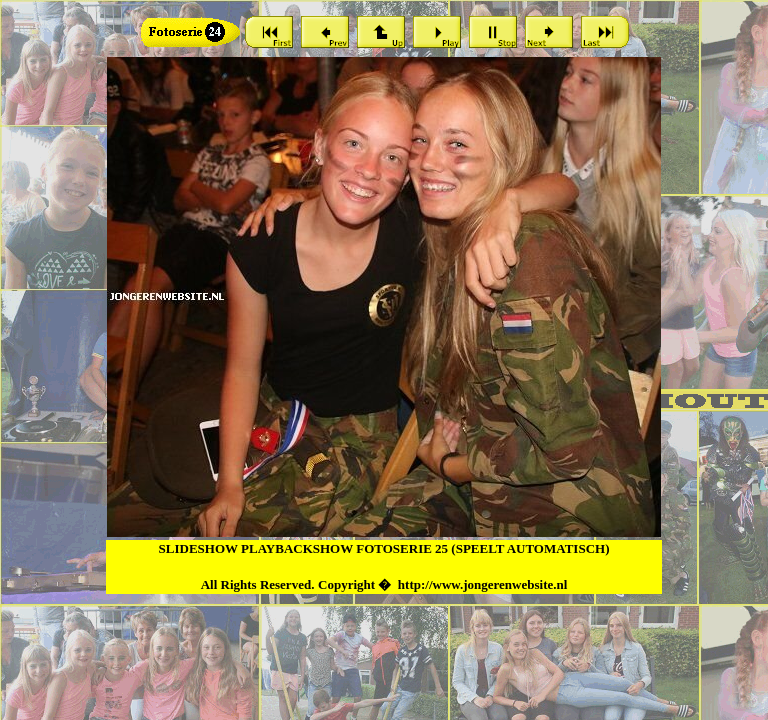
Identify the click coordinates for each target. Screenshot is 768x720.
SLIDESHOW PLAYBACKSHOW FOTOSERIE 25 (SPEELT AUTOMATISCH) (384, 548)
